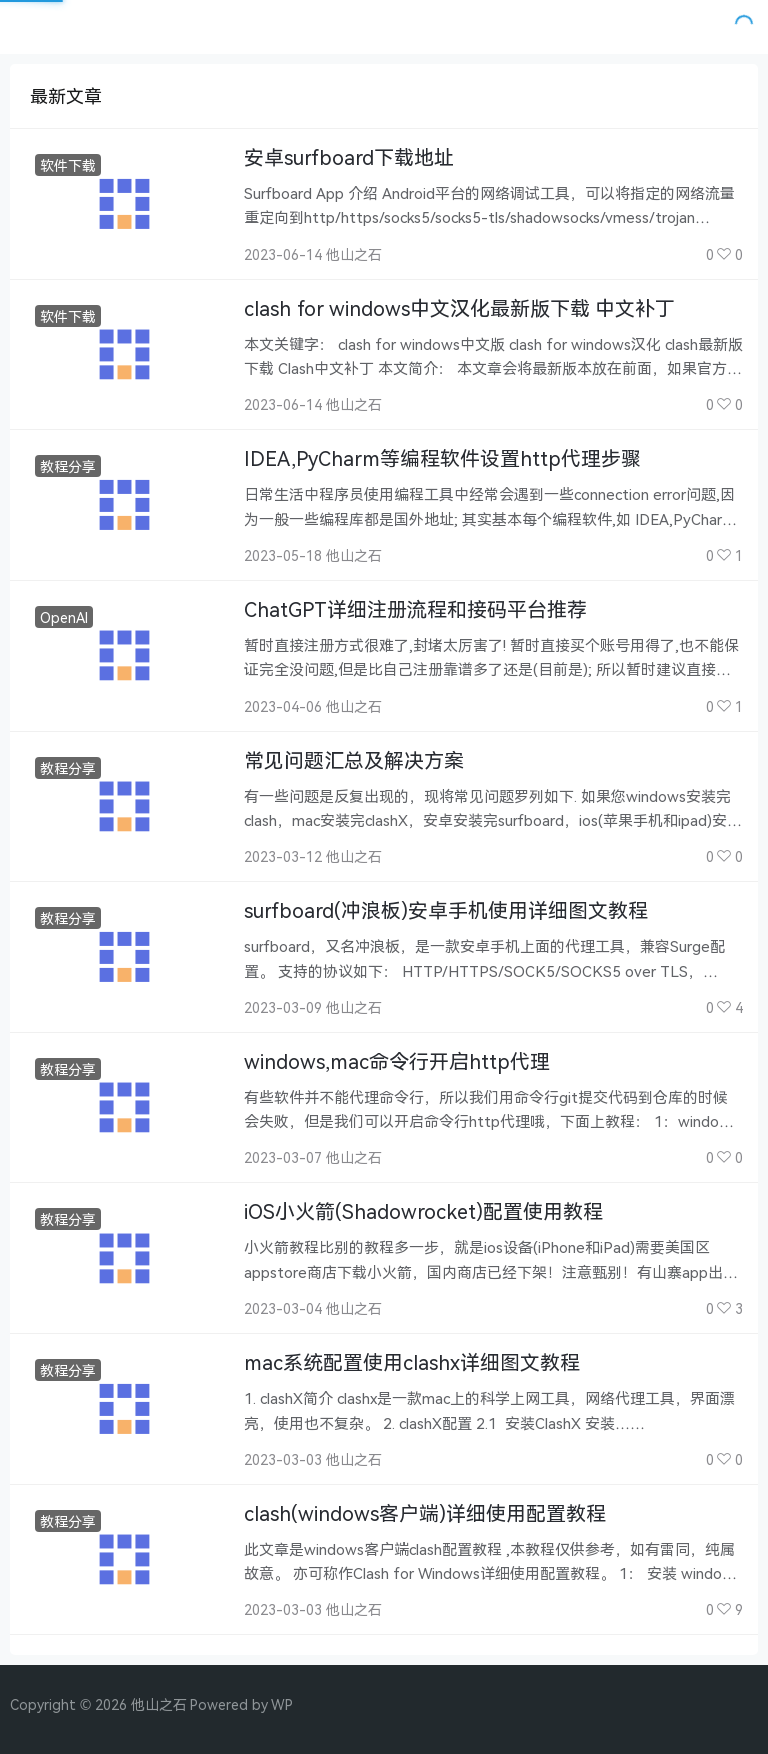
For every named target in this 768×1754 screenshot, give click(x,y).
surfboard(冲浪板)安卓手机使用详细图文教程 (446, 910)
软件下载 (68, 165)
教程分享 (68, 466)
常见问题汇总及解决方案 (354, 760)
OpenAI (64, 617)
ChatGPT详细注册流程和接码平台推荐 (415, 609)
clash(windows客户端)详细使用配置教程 (425, 1513)
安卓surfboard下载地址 (349, 157)
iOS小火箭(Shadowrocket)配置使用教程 (423, 1211)
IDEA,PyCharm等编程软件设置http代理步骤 (442, 458)
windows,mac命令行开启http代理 (397, 1061)
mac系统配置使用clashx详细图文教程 (412, 1362)
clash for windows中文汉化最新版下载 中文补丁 (459, 308)
